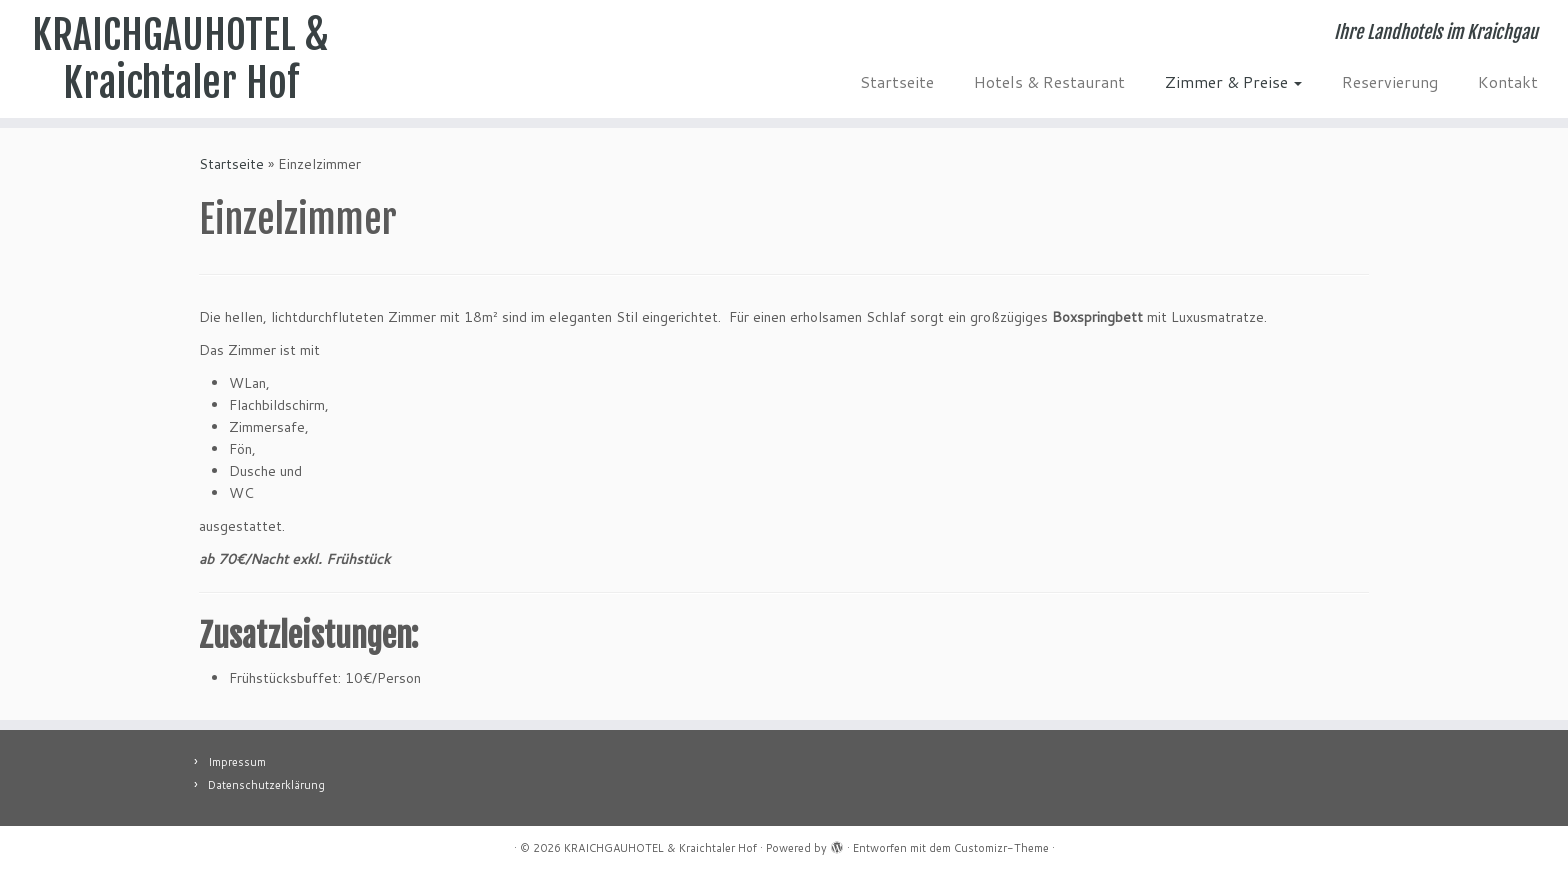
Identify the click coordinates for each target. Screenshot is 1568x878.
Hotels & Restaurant (1049, 81)
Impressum (237, 762)
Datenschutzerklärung (266, 785)
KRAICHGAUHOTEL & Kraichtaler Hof (180, 59)
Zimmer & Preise (1233, 81)
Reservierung (1390, 81)
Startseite (897, 81)
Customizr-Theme (1001, 848)
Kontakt (1508, 81)
